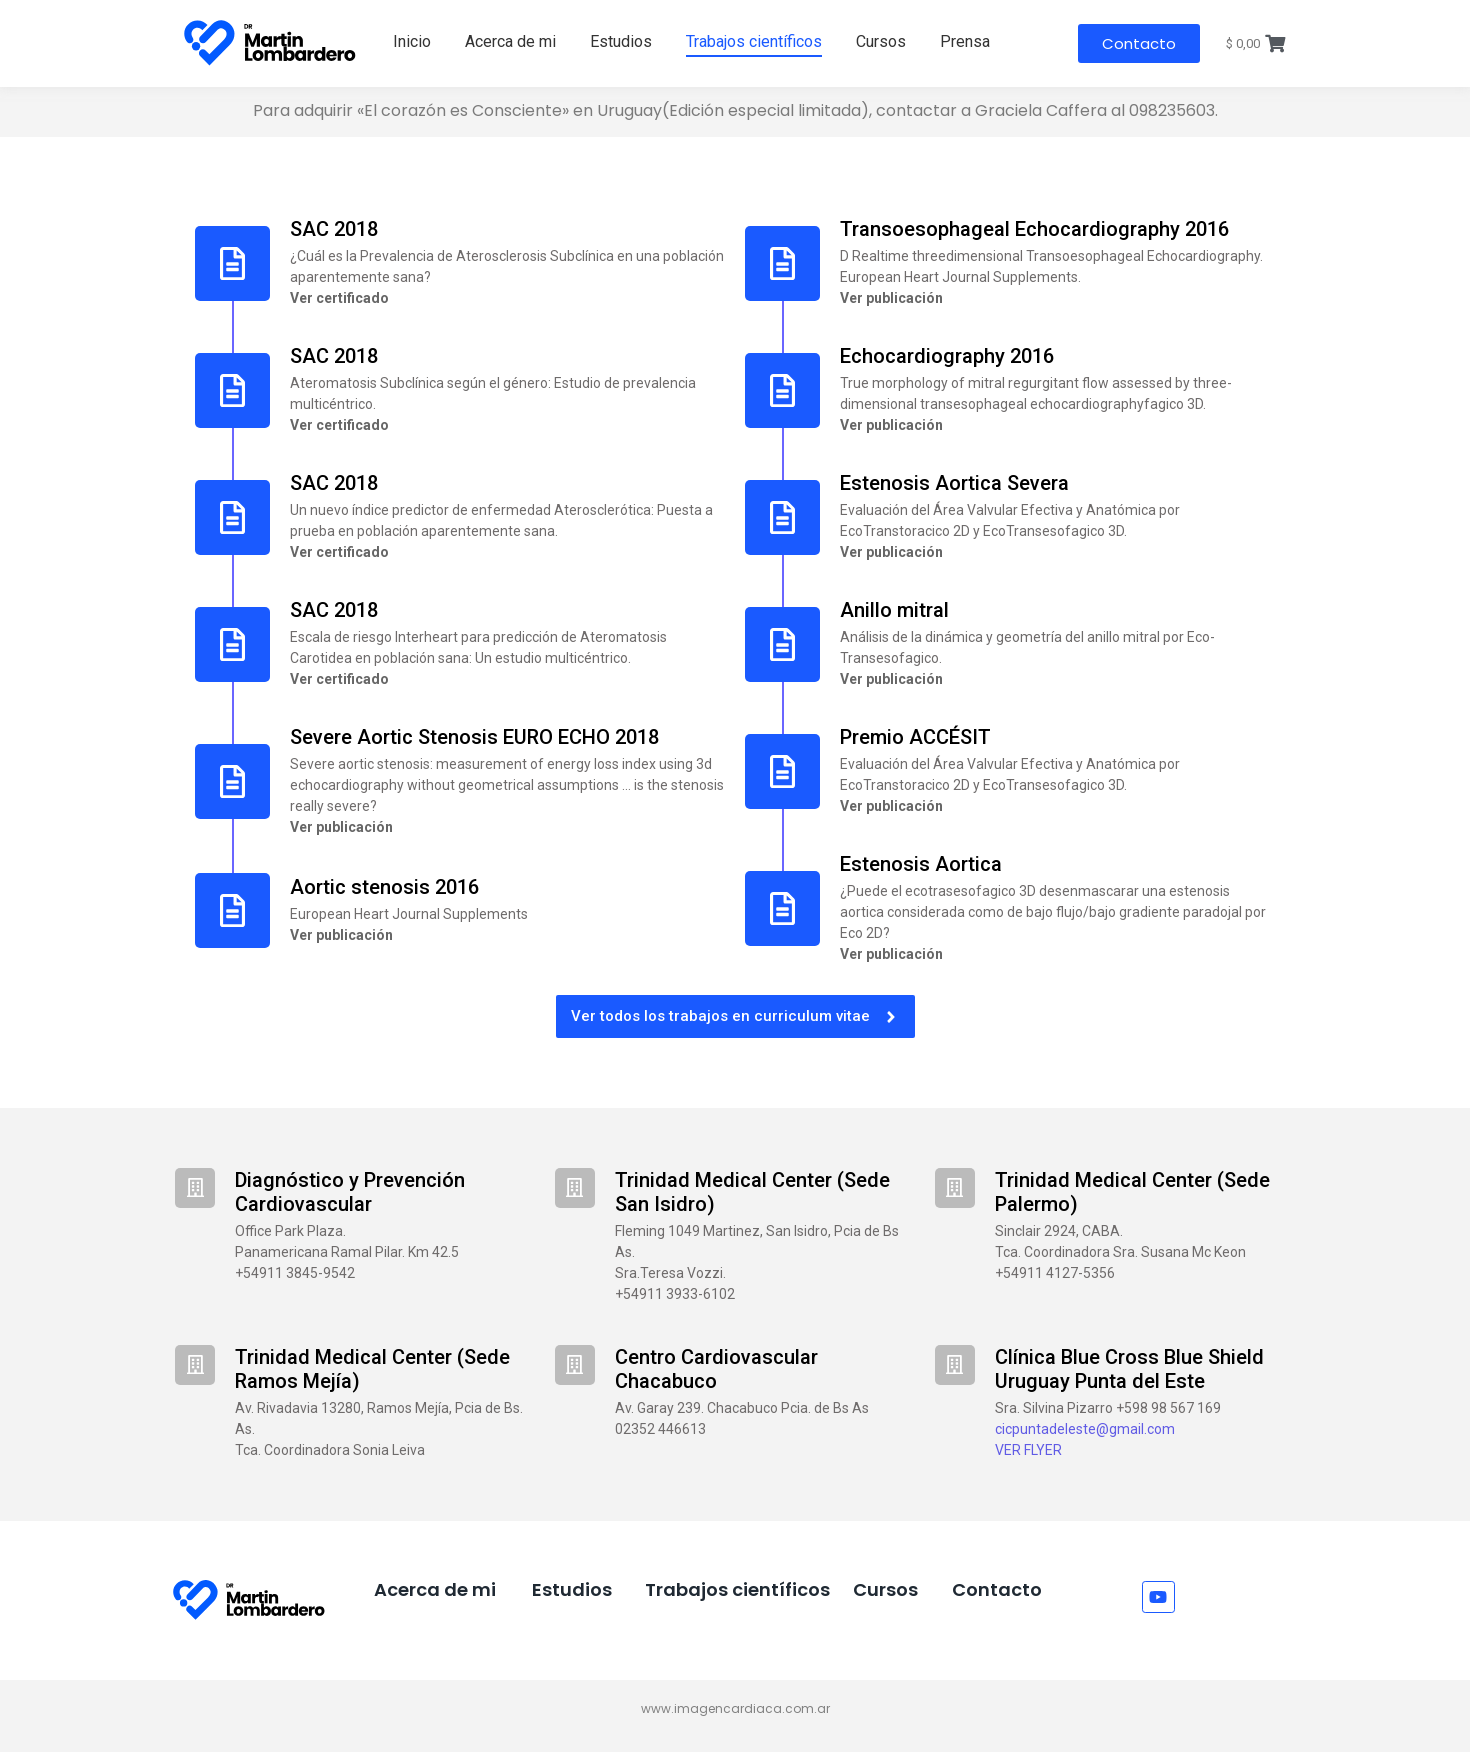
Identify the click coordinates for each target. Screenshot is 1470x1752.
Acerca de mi (510, 41)
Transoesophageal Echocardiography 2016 (1034, 229)
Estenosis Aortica (921, 864)
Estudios (621, 41)
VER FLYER (1028, 1450)
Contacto (997, 1589)
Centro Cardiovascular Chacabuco (716, 1369)
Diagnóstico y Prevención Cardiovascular (350, 1192)
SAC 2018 (334, 229)
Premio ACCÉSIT (915, 737)
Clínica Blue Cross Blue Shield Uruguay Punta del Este (1129, 1369)
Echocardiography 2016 (947, 356)
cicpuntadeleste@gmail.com (1085, 1429)
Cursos (881, 41)
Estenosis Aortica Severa (954, 483)
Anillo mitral (894, 610)
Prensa (965, 41)
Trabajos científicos (754, 41)
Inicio (412, 41)
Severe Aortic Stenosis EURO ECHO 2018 (474, 737)
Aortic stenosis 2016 (384, 887)
